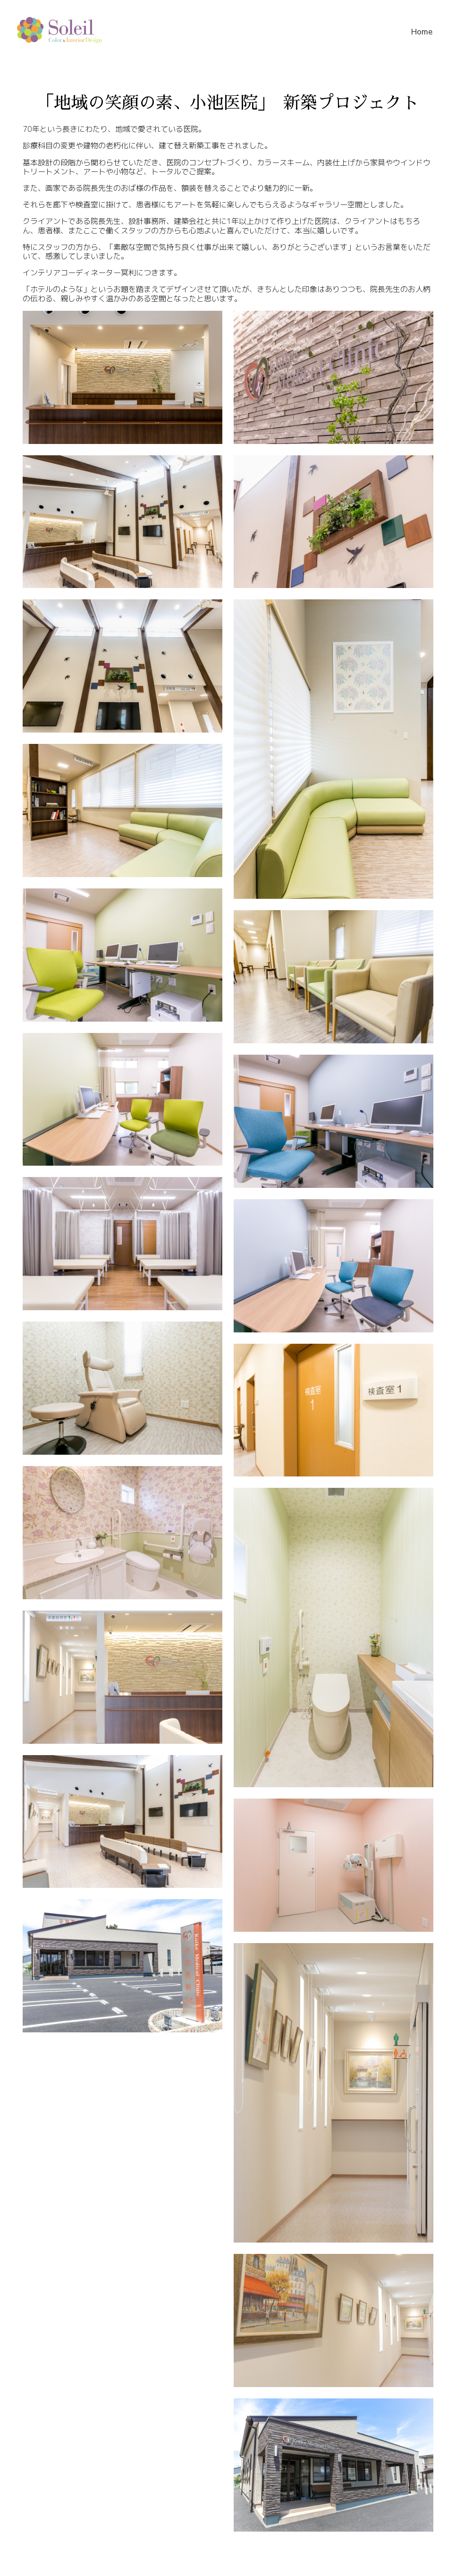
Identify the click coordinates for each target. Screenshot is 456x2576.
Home (421, 31)
